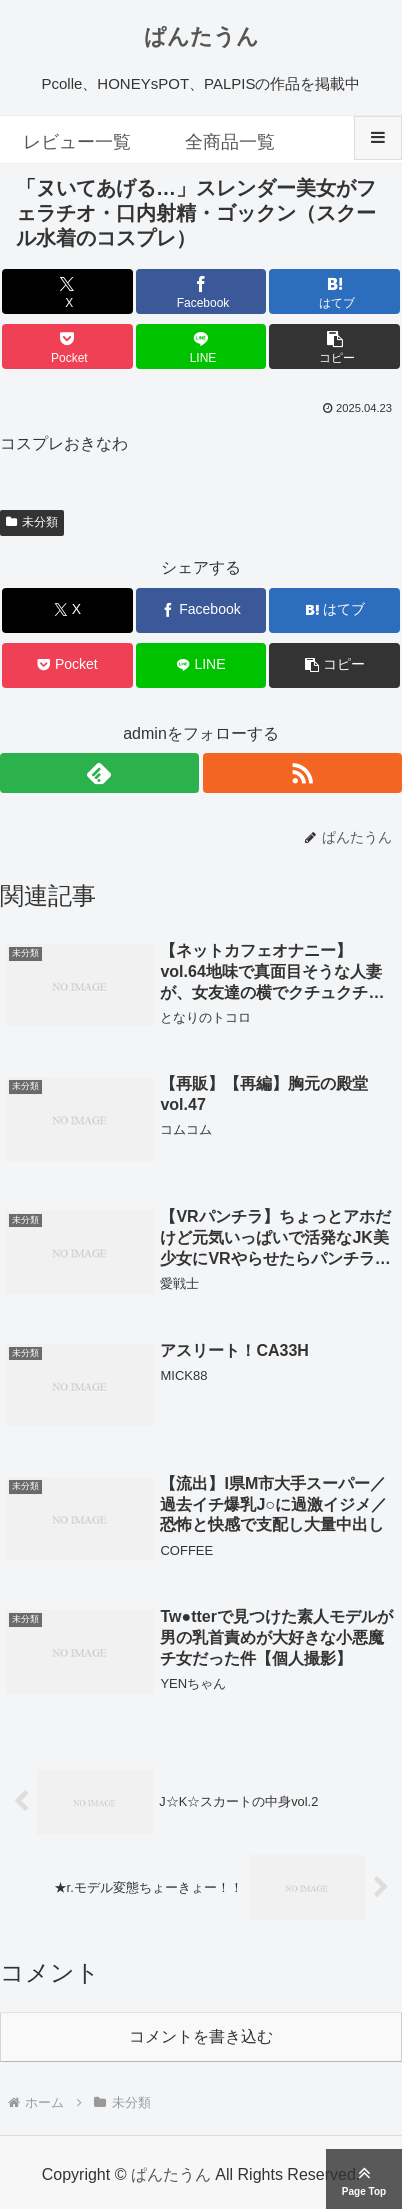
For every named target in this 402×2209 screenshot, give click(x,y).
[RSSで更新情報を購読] (302, 773)
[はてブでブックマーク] (334, 291)
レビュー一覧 (77, 142)
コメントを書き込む (201, 2036)
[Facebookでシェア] (201, 291)
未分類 (32, 522)
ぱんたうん (201, 36)
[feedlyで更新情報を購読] (99, 773)
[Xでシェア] (67, 291)
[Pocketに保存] (67, 346)
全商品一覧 (230, 142)
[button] (334, 346)
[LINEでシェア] (201, 346)
